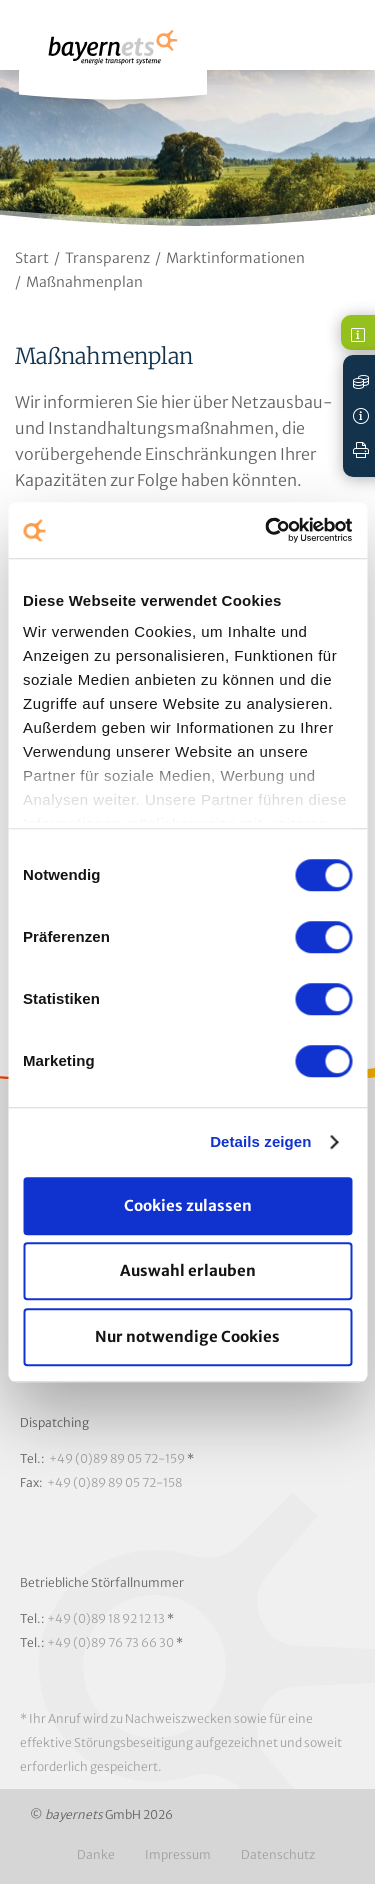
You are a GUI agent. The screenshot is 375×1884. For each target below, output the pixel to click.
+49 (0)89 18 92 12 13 (106, 1618)
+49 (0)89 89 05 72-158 (114, 1482)
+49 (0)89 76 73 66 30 (110, 1642)
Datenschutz (278, 1854)
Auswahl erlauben (188, 1270)
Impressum (178, 1854)
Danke (96, 1854)
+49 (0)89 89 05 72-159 (117, 1458)
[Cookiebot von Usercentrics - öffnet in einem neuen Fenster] (267, 530)
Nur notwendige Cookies (187, 1336)
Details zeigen (260, 1141)
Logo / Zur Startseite (113, 56)
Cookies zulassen (188, 1205)
